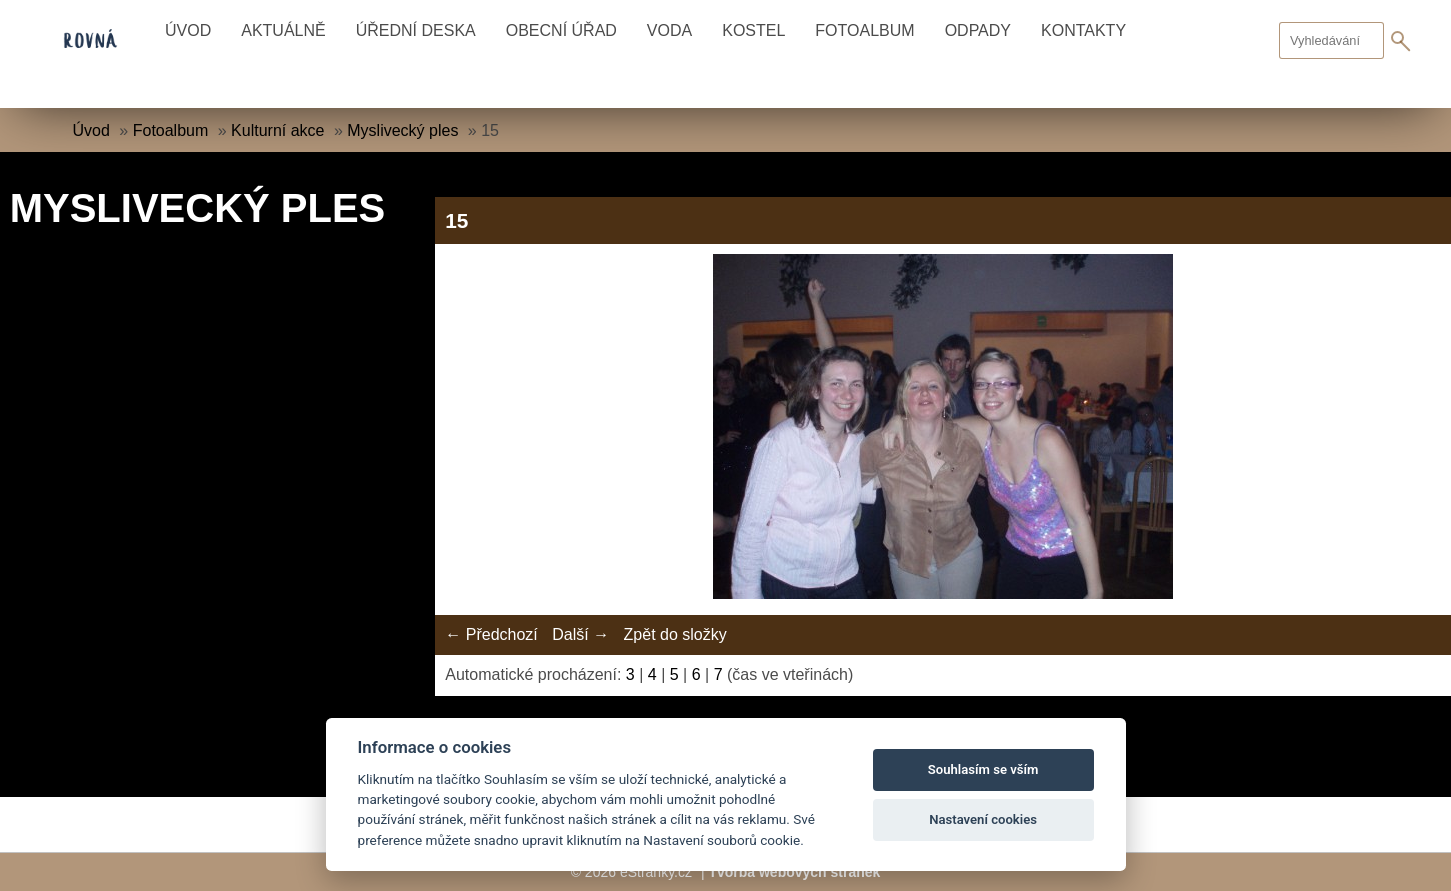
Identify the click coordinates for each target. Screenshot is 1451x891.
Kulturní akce (277, 130)
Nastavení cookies (983, 819)
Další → (580, 634)
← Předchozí (491, 634)
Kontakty (1083, 30)
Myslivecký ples (402, 130)
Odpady (978, 30)
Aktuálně (283, 30)
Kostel (753, 30)
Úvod (188, 30)
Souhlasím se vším (983, 769)
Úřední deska (416, 30)
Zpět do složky (675, 634)
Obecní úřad (561, 30)
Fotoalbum (864, 30)
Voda (669, 30)
